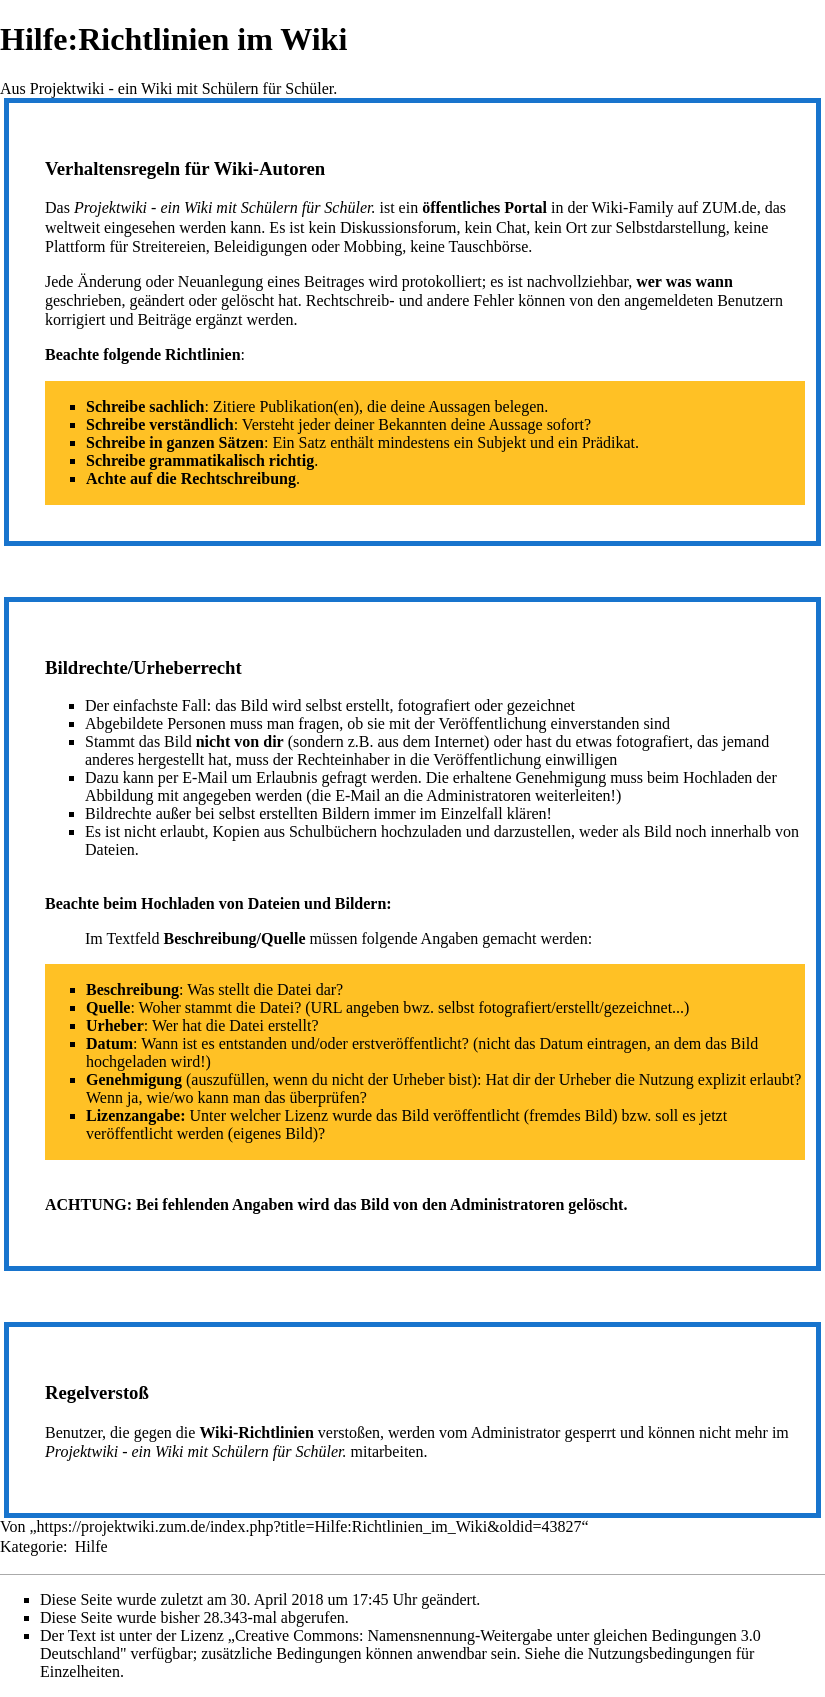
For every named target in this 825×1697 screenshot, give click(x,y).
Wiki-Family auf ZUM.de (674, 207)
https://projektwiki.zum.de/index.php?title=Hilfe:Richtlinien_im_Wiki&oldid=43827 (309, 1526)
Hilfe (91, 1546)
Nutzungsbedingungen (660, 1653)
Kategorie (31, 1546)
